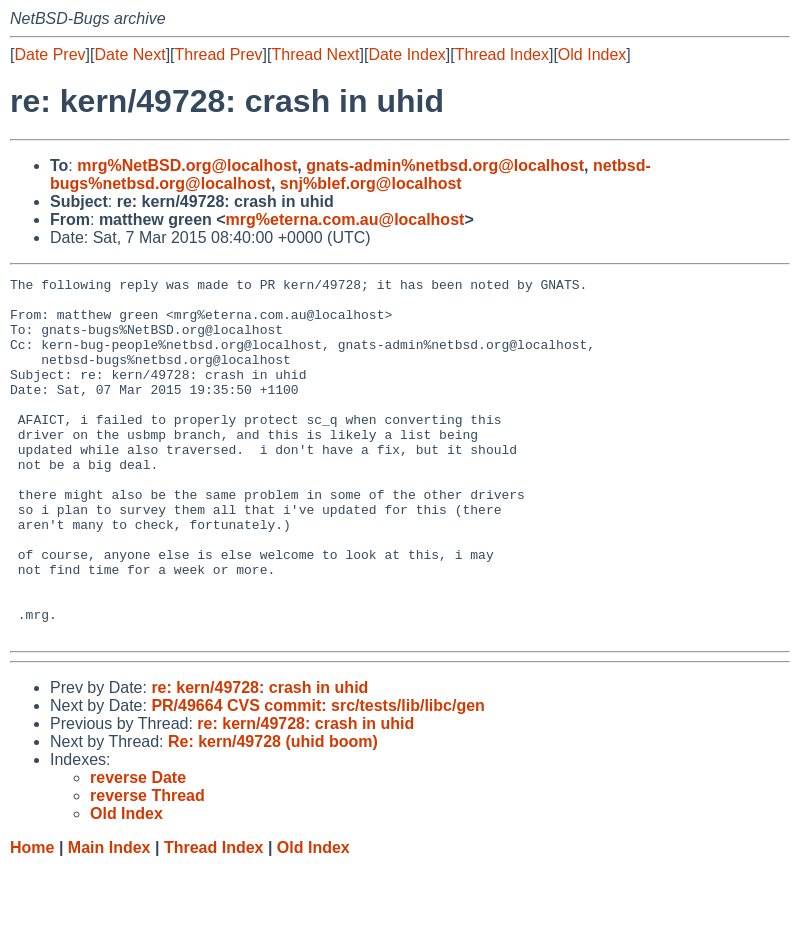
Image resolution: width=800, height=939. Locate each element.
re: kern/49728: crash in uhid (259, 759)
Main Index (109, 919)
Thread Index (502, 54)
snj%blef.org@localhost (371, 183)
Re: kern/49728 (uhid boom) (273, 813)
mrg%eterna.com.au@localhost (345, 219)
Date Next (129, 54)
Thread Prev (219, 54)
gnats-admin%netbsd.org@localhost (445, 165)
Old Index (592, 54)
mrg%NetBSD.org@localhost (187, 165)
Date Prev (49, 54)
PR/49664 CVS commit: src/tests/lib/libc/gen (317, 777)
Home (32, 919)
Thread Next (315, 54)
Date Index (406, 54)
